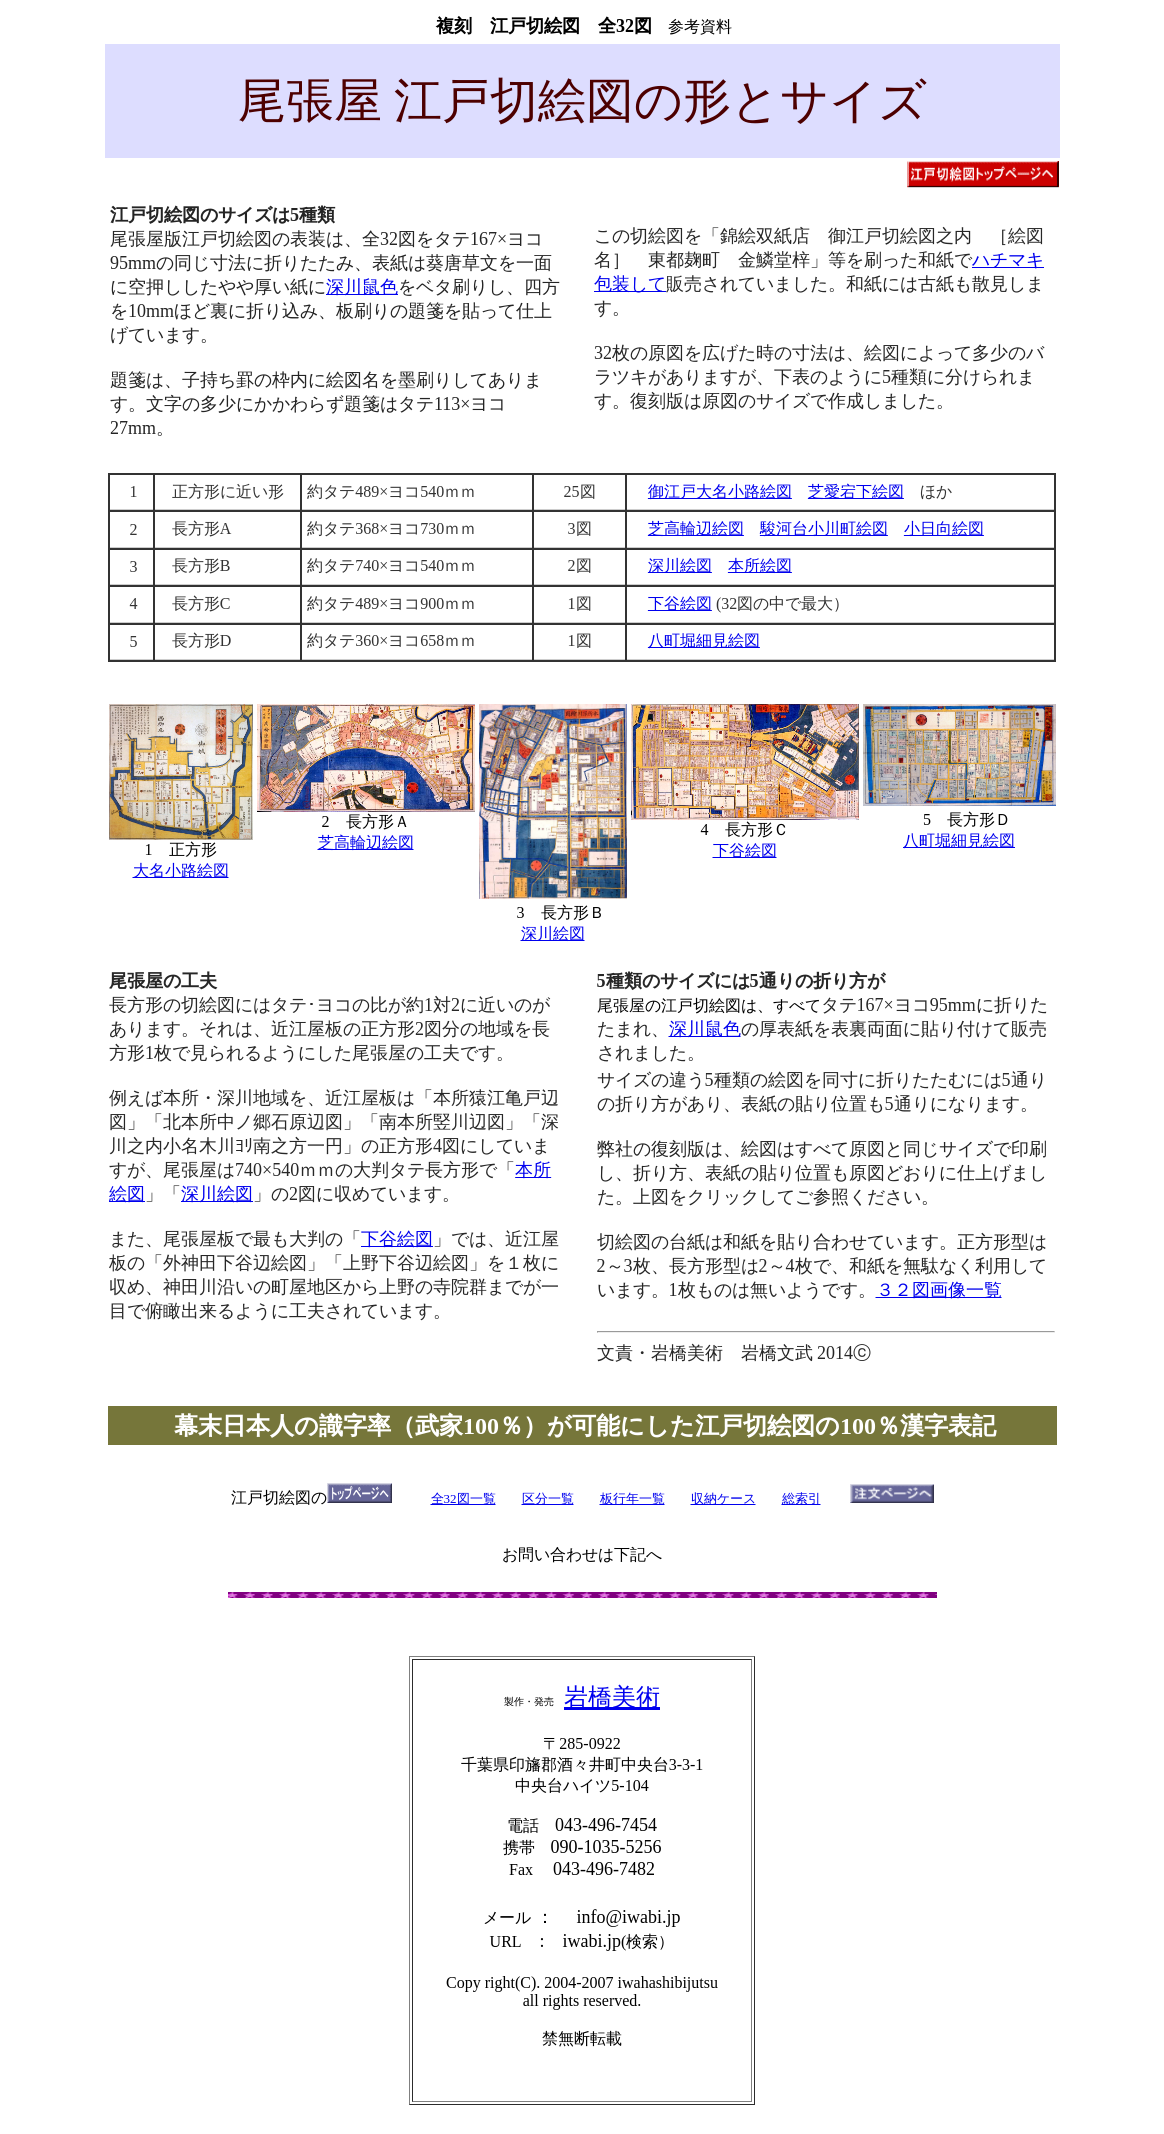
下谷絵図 (680, 603)
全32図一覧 (463, 1498)
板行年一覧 (632, 1498)
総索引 (801, 1498)
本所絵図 (760, 565)
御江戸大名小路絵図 (720, 491)
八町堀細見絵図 (704, 640)
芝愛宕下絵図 (856, 491)
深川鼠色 (362, 287)
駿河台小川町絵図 (824, 528)
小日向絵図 (944, 528)
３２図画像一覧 (939, 1290)
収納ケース (723, 1498)
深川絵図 (680, 565)
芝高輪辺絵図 (696, 528)
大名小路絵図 (181, 870)
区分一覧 (548, 1498)
